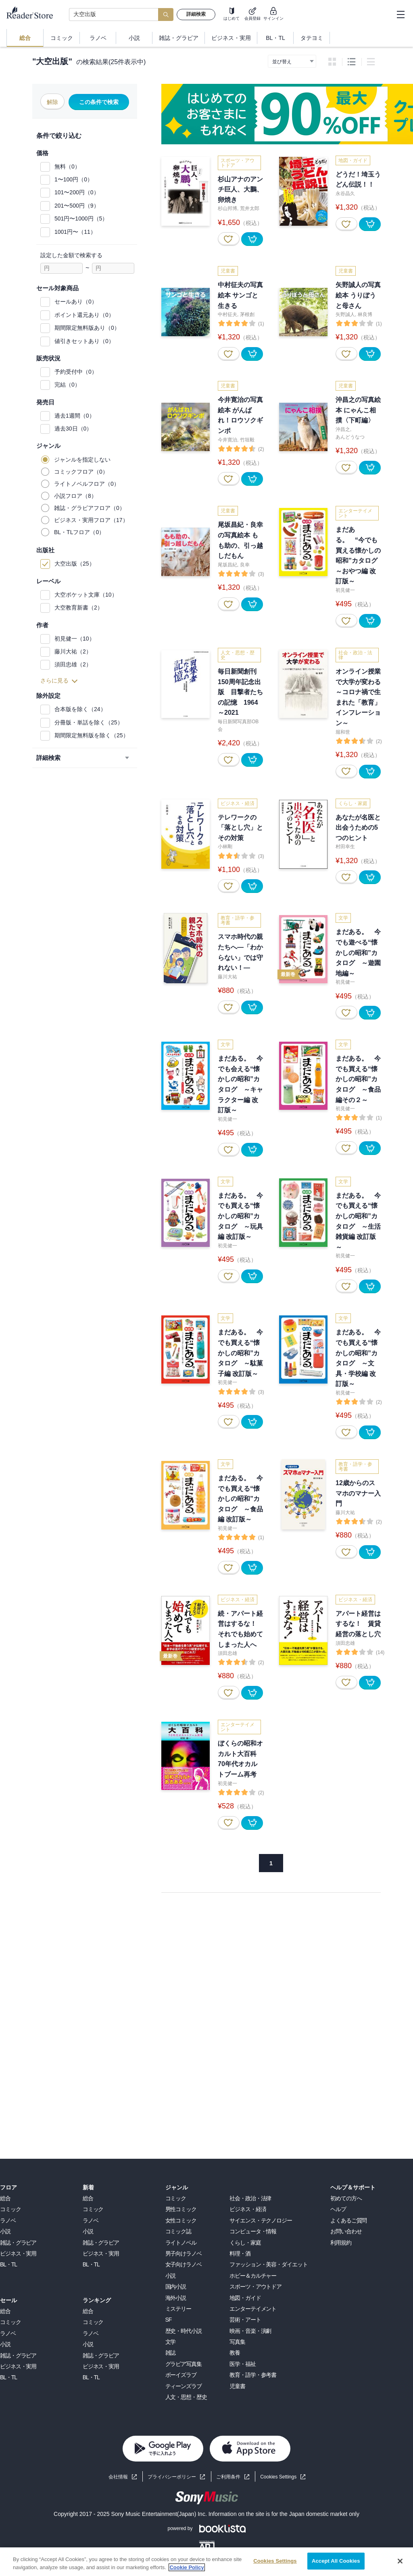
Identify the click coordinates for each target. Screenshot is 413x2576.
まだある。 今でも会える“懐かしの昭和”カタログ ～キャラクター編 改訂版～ (240, 1084)
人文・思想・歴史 (186, 2397)
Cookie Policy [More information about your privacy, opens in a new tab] (186, 2567)
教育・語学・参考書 (252, 2375)
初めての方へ (345, 2198)
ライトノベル (180, 2242)
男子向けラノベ (183, 2253)
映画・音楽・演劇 (250, 2331)
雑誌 (170, 2352)
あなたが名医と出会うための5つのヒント (358, 827)
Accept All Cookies (336, 2561)
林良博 (365, 314)
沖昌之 (343, 429)
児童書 (237, 2386)
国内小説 (175, 2286)
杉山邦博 (227, 208)
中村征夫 (227, 314)
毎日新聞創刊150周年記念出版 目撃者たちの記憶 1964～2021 (240, 692)
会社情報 (118, 2477)
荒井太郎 (249, 208)
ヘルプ (338, 2209)
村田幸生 (345, 846)
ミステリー (178, 2308)
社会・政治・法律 (250, 2198)
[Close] (400, 2561)
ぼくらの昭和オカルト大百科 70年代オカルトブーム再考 (240, 1759)
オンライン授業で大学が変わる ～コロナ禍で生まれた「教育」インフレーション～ (358, 697)
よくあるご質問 (348, 2220)
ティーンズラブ (183, 2386)
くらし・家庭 (245, 2242)
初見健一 (345, 590)
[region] (206, 2561)
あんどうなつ (350, 437)
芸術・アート (245, 2319)
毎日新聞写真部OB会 (238, 725)
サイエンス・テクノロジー (260, 2220)
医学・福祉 (242, 2364)
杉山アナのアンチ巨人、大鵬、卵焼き (240, 189)
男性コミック (180, 2209)
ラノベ (8, 2220)
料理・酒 (239, 2253)
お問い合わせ (345, 2231)
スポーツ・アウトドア (255, 2286)
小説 (5, 2231)
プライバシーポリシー (172, 2477)
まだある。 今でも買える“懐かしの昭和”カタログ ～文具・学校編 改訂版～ (358, 1358)
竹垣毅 (247, 440)
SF (168, 2319)
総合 (5, 2198)
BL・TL (8, 2264)
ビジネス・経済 (247, 2209)
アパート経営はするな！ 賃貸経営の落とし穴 (358, 1624)
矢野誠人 (345, 314)
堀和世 (343, 732)
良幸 (245, 565)
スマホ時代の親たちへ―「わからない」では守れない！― (240, 952)
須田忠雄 (227, 1653)
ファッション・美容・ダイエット (268, 2264)
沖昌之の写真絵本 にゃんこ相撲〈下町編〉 (358, 410)
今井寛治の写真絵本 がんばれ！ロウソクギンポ (240, 415)
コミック (10, 2209)
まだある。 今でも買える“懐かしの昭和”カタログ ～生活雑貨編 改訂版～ (358, 1221)
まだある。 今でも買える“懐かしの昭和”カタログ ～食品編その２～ (358, 1079)
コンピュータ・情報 (252, 2231)
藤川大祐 (227, 977)
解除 (52, 102)
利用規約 (340, 2242)
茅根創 (247, 314)
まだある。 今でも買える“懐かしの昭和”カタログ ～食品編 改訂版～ (240, 1499)
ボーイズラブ (180, 2375)
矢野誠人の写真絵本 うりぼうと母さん (358, 295)
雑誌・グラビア (18, 2242)
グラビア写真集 (183, 2364)
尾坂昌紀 (227, 565)
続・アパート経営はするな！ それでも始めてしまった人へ (240, 1629)
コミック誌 (178, 2231)
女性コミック (180, 2220)
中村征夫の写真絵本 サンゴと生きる (240, 295)
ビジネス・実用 (18, 2253)
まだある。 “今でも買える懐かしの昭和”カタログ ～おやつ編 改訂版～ (358, 555)
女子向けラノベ (183, 2264)
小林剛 (225, 846)
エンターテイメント (252, 2308)
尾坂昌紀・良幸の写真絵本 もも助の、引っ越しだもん (240, 540)
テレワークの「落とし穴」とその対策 (240, 827)
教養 (234, 2352)
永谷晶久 (345, 193)
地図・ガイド (245, 2298)
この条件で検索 (99, 102)
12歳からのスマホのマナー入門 (358, 1493)
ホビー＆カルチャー (252, 2275)
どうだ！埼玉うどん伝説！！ (358, 179)
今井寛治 (227, 440)
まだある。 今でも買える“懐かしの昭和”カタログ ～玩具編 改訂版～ (240, 1216)
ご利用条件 (228, 2477)
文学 (170, 2342)
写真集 (237, 2342)
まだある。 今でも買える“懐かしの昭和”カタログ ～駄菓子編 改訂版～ (240, 1353)
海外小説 (175, 2298)
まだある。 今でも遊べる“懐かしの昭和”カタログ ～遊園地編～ (358, 952)
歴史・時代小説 (183, 2331)
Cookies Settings (278, 2477)
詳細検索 (196, 14)
